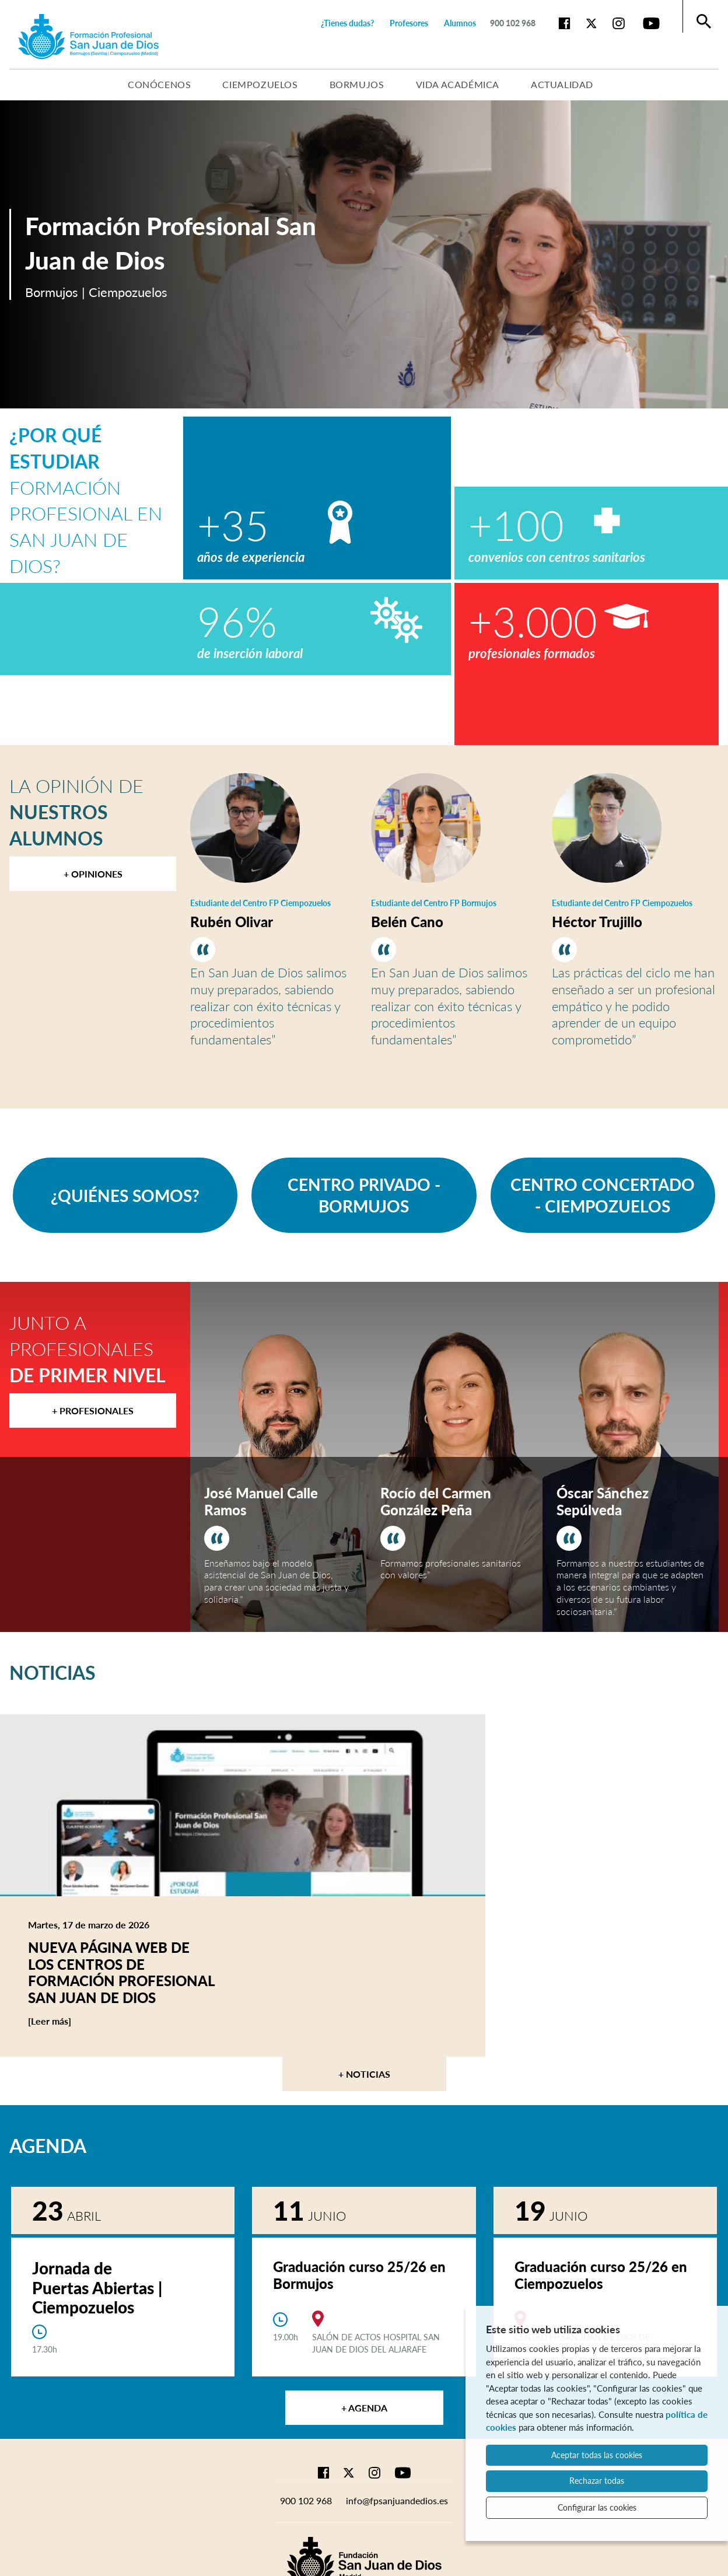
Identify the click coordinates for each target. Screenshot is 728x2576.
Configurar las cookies (597, 2507)
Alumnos (460, 23)
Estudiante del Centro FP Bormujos (433, 903)
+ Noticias (364, 2073)
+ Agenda (364, 2407)
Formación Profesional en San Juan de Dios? (85, 500)
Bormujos (357, 84)
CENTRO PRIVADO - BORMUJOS (364, 1195)
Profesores (409, 23)
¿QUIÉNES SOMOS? (125, 1195)
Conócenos (159, 84)
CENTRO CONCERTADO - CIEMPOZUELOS (602, 1195)
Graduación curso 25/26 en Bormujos (359, 2275)
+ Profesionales (93, 1410)
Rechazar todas (596, 2481)
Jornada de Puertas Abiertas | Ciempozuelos (97, 2287)
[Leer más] (72, 2021)
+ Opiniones (93, 873)
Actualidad (562, 84)
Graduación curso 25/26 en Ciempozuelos (600, 2275)
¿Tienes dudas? (347, 23)
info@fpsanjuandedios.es (397, 2500)
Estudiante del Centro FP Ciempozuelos (260, 903)
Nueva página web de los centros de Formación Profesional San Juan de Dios (121, 1972)
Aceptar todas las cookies (596, 2455)
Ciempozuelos (260, 84)
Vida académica (457, 84)
